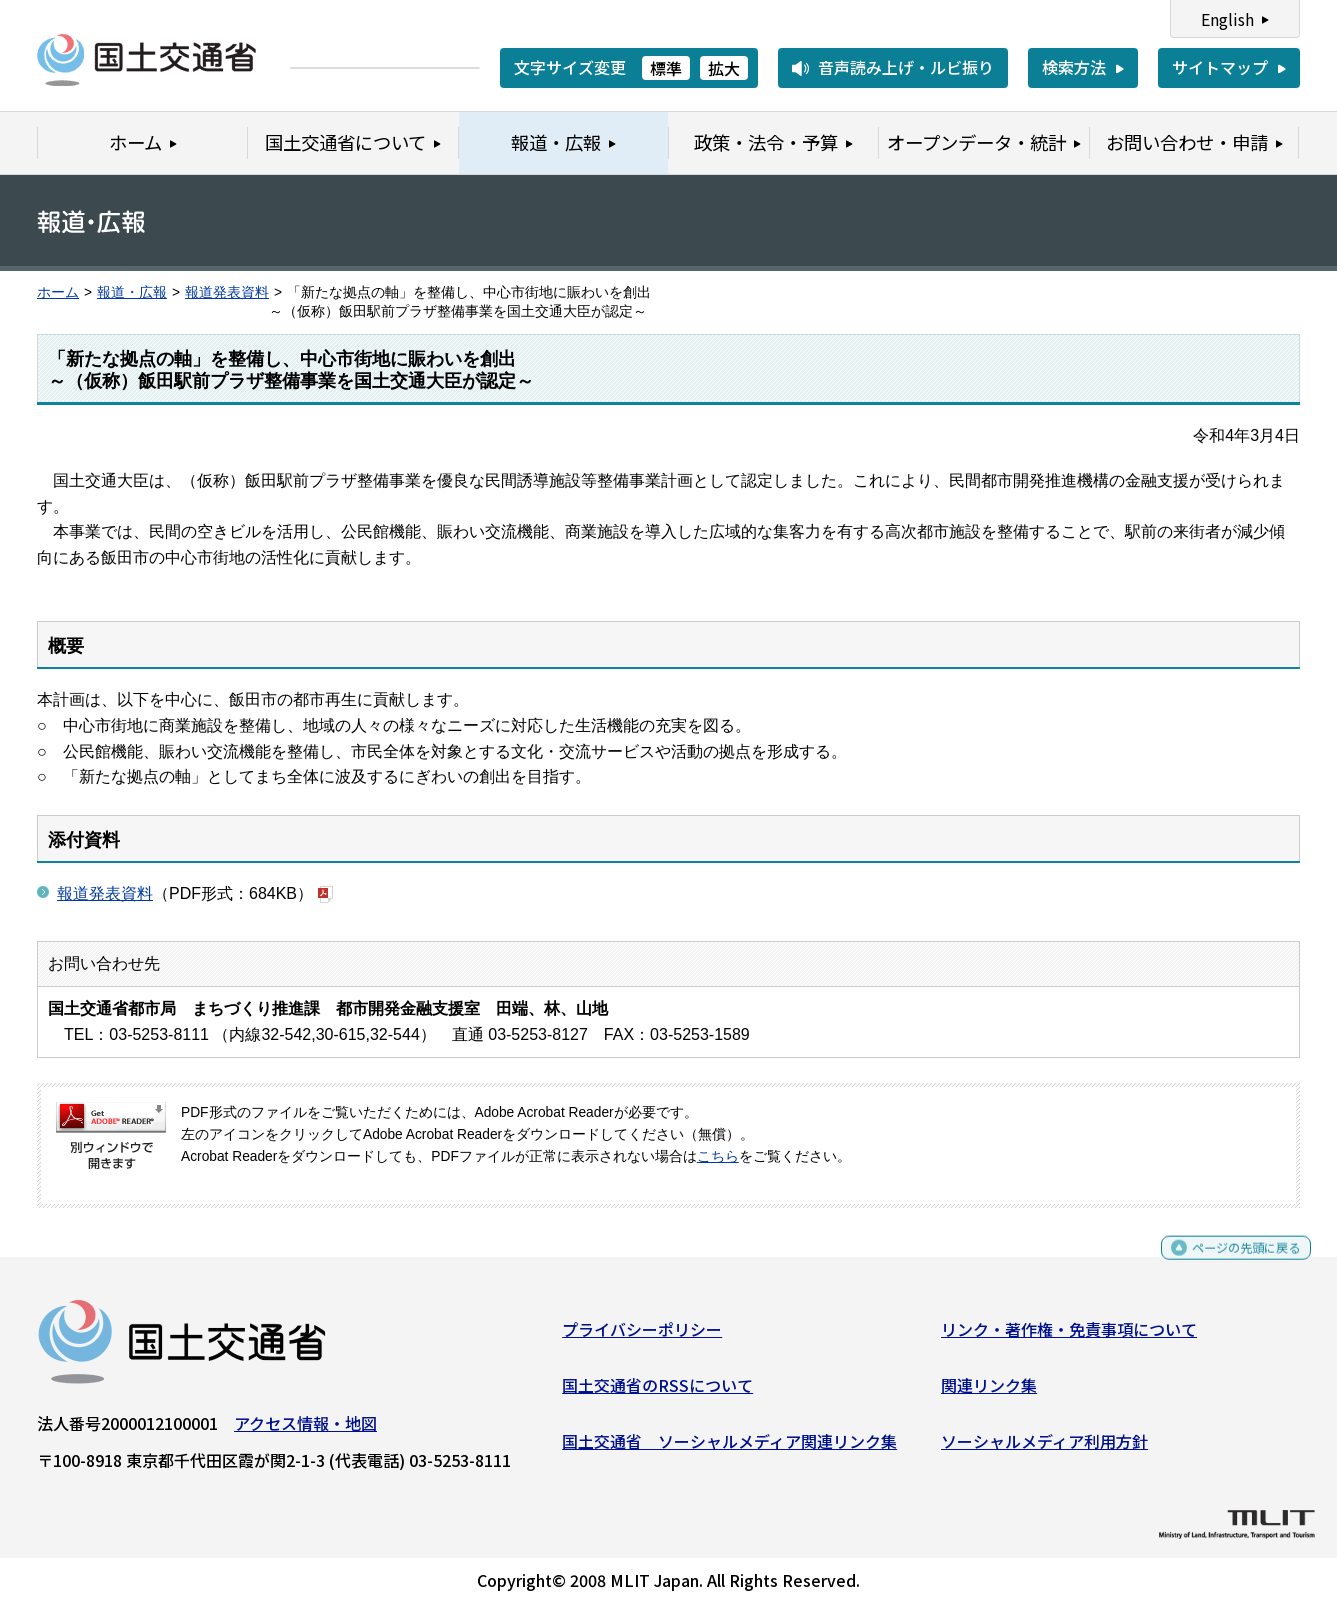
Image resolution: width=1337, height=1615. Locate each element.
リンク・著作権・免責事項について (1069, 1337)
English (1227, 19)
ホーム (58, 292)
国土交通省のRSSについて (657, 1393)
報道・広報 (132, 292)
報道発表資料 (227, 292)
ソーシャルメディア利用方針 (1044, 1448)
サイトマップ (1220, 67)
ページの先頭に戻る (1229, 1264)
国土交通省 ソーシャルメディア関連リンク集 (729, 1448)
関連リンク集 (989, 1393)
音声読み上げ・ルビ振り (906, 67)
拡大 (724, 68)
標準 (666, 68)
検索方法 (1074, 67)
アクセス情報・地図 (305, 1431)
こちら (718, 1156)
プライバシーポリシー (642, 1337)
